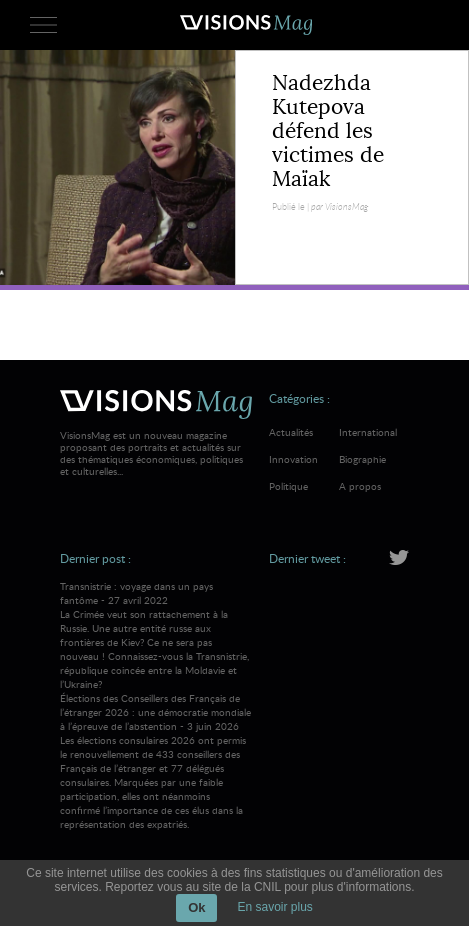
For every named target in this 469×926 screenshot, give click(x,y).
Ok (196, 907)
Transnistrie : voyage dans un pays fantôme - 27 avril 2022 (156, 635)
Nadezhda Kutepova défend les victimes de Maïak (328, 131)
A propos (360, 486)
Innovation (293, 459)
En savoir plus (274, 907)
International (368, 432)
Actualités (291, 432)
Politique (288, 486)
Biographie (362, 459)
